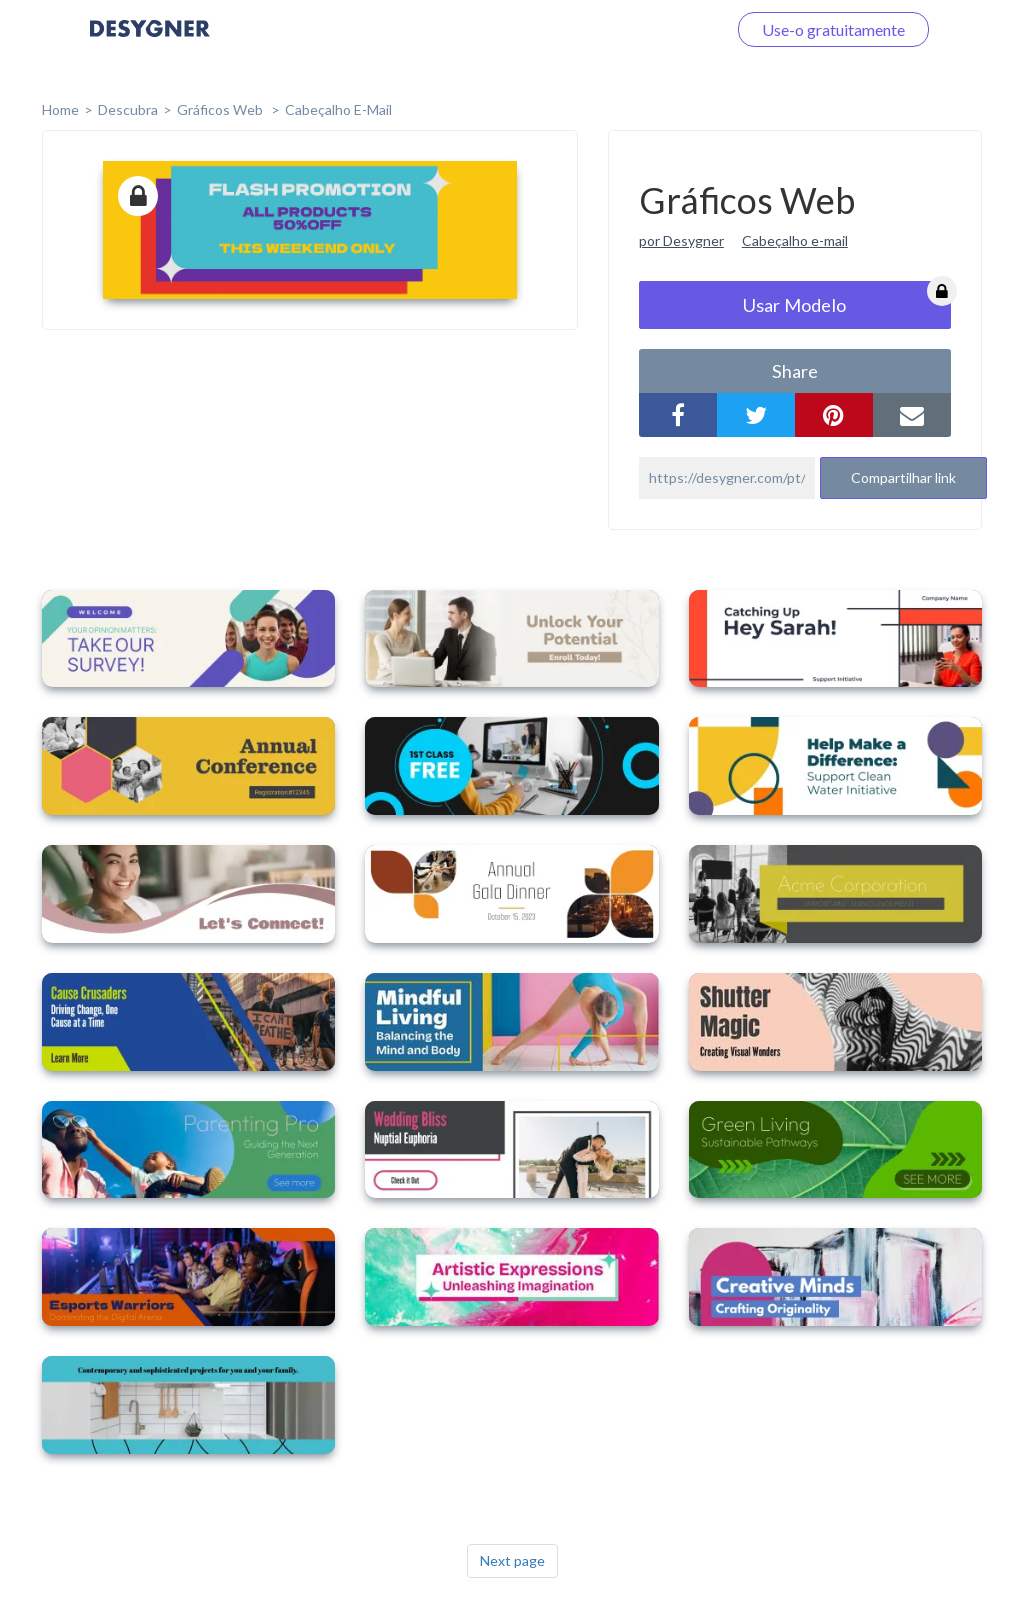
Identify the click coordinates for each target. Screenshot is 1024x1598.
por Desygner (681, 240)
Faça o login (662, 29)
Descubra (128, 109)
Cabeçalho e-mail (795, 240)
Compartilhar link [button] (903, 477)
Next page (512, 1560)
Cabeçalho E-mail (338, 109)
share (795, 371)
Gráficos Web (221, 109)
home (60, 109)
